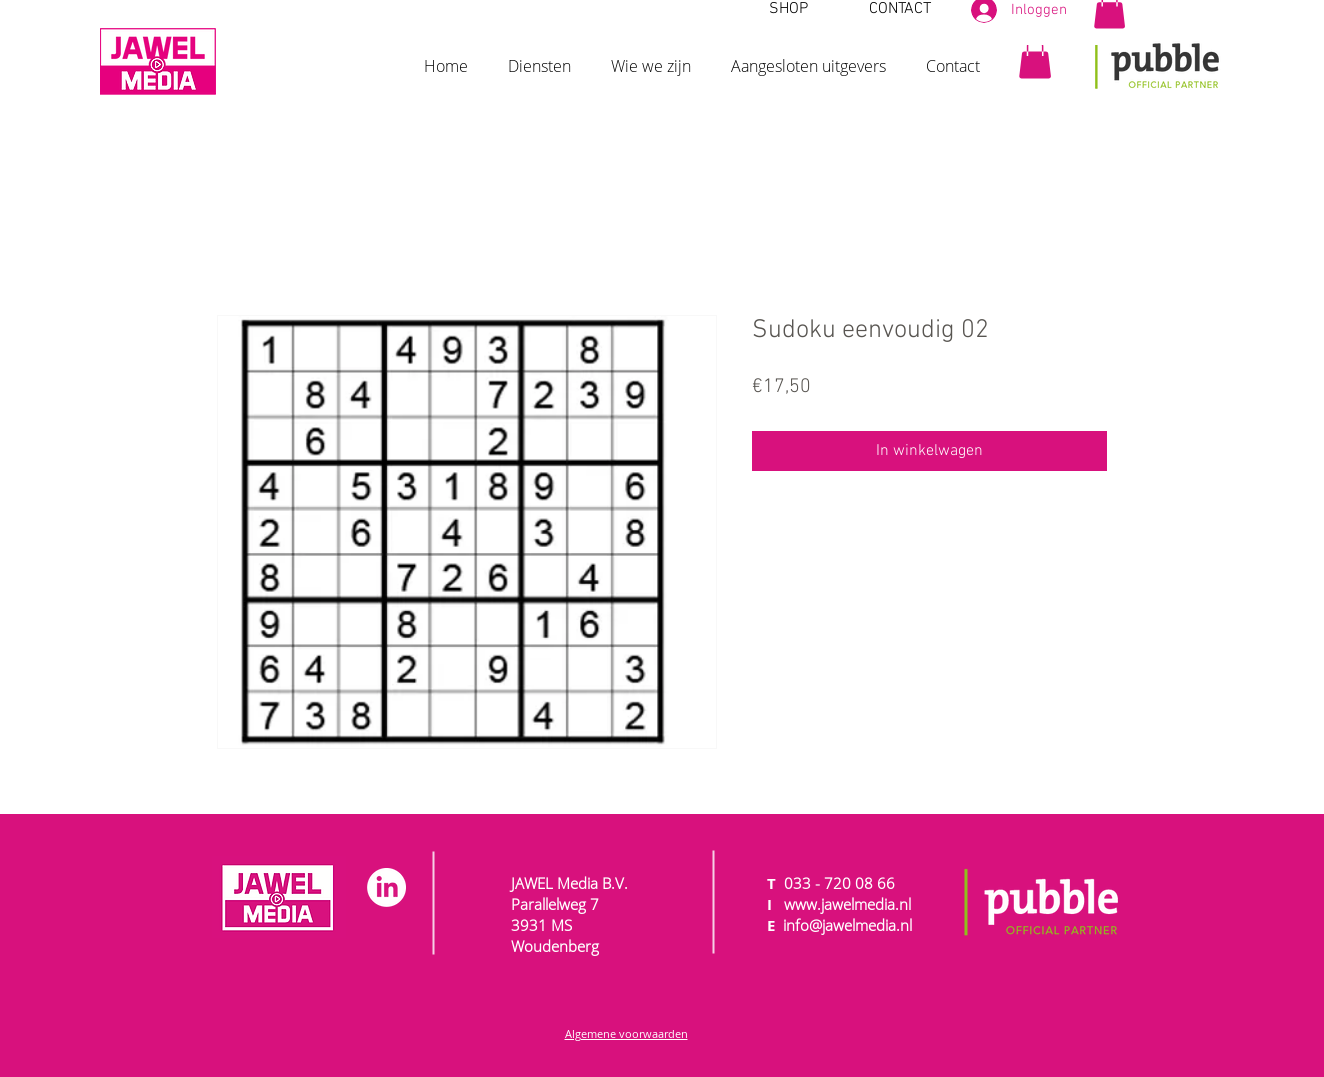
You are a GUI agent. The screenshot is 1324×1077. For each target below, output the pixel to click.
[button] (539, 57)
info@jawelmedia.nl (847, 925)
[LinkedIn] (386, 887)
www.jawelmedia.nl (847, 904)
